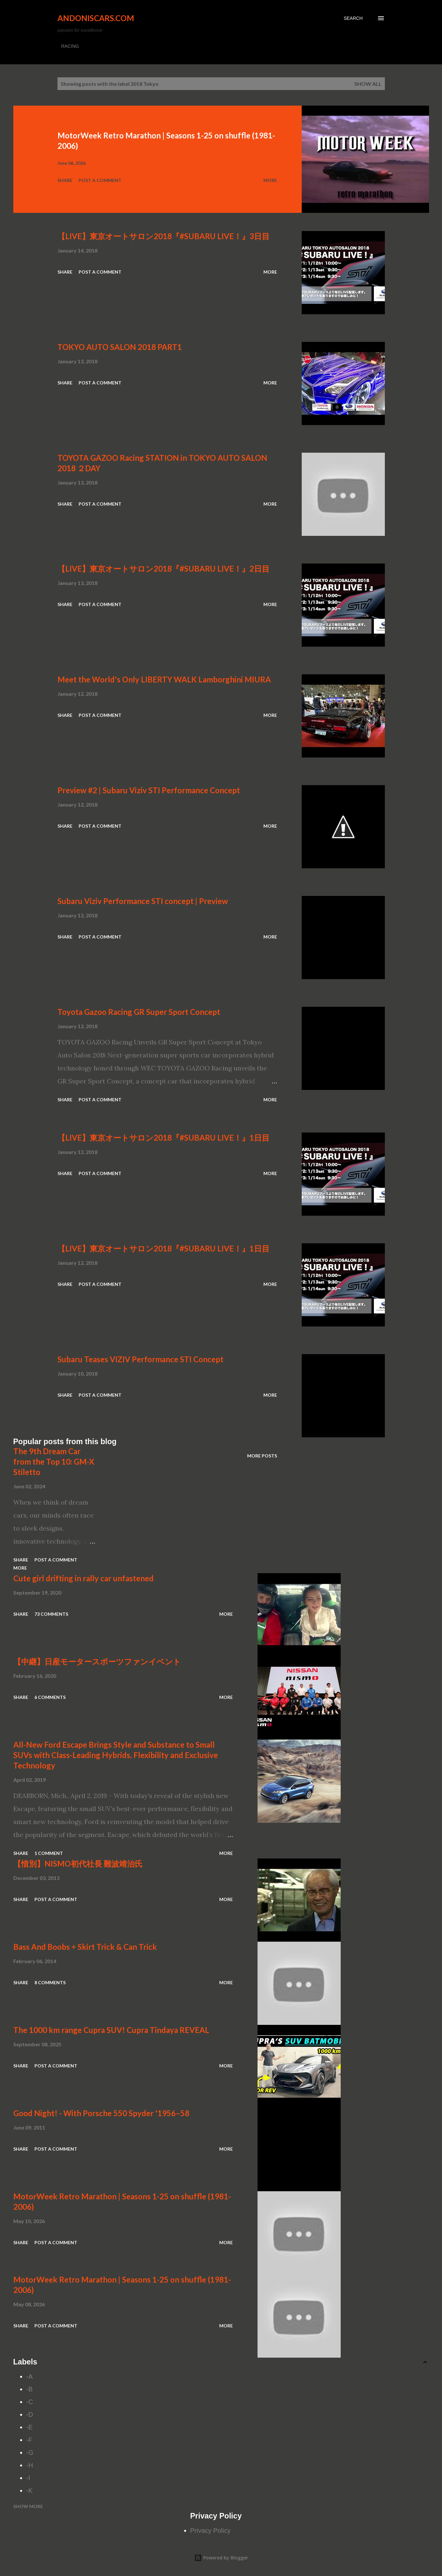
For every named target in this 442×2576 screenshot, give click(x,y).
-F (29, 2439)
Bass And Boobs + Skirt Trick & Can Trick (85, 1946)
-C (29, 2401)
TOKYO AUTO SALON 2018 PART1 (119, 347)
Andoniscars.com (95, 18)
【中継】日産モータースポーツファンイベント (97, 1661)
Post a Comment (100, 180)
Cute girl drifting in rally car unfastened (83, 1578)
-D (29, 2414)
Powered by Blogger (221, 2558)
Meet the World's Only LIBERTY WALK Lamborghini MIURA (164, 679)
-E (29, 2427)
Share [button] (64, 180)
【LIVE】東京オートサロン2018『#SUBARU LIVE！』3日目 (163, 236)
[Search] (353, 18)
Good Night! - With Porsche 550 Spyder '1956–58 (101, 2113)
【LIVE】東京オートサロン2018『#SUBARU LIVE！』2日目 (163, 568)
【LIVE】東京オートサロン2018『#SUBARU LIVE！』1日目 (163, 1137)
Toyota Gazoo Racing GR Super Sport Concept (138, 1011)
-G (29, 2452)
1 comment (48, 1853)
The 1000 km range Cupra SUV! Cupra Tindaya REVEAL (111, 2030)
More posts (262, 1455)
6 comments (50, 1697)
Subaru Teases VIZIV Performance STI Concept (140, 1359)
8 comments (50, 1982)
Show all (368, 84)
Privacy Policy (210, 2530)
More (270, 180)
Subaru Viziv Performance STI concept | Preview (142, 901)
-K (29, 2490)
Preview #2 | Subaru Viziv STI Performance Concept (148, 790)
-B (29, 2389)
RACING (70, 46)
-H (29, 2465)
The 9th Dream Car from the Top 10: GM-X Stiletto (53, 1461)
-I (28, 2477)
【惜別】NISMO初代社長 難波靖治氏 (78, 1863)
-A (29, 2376)
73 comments (51, 1614)
